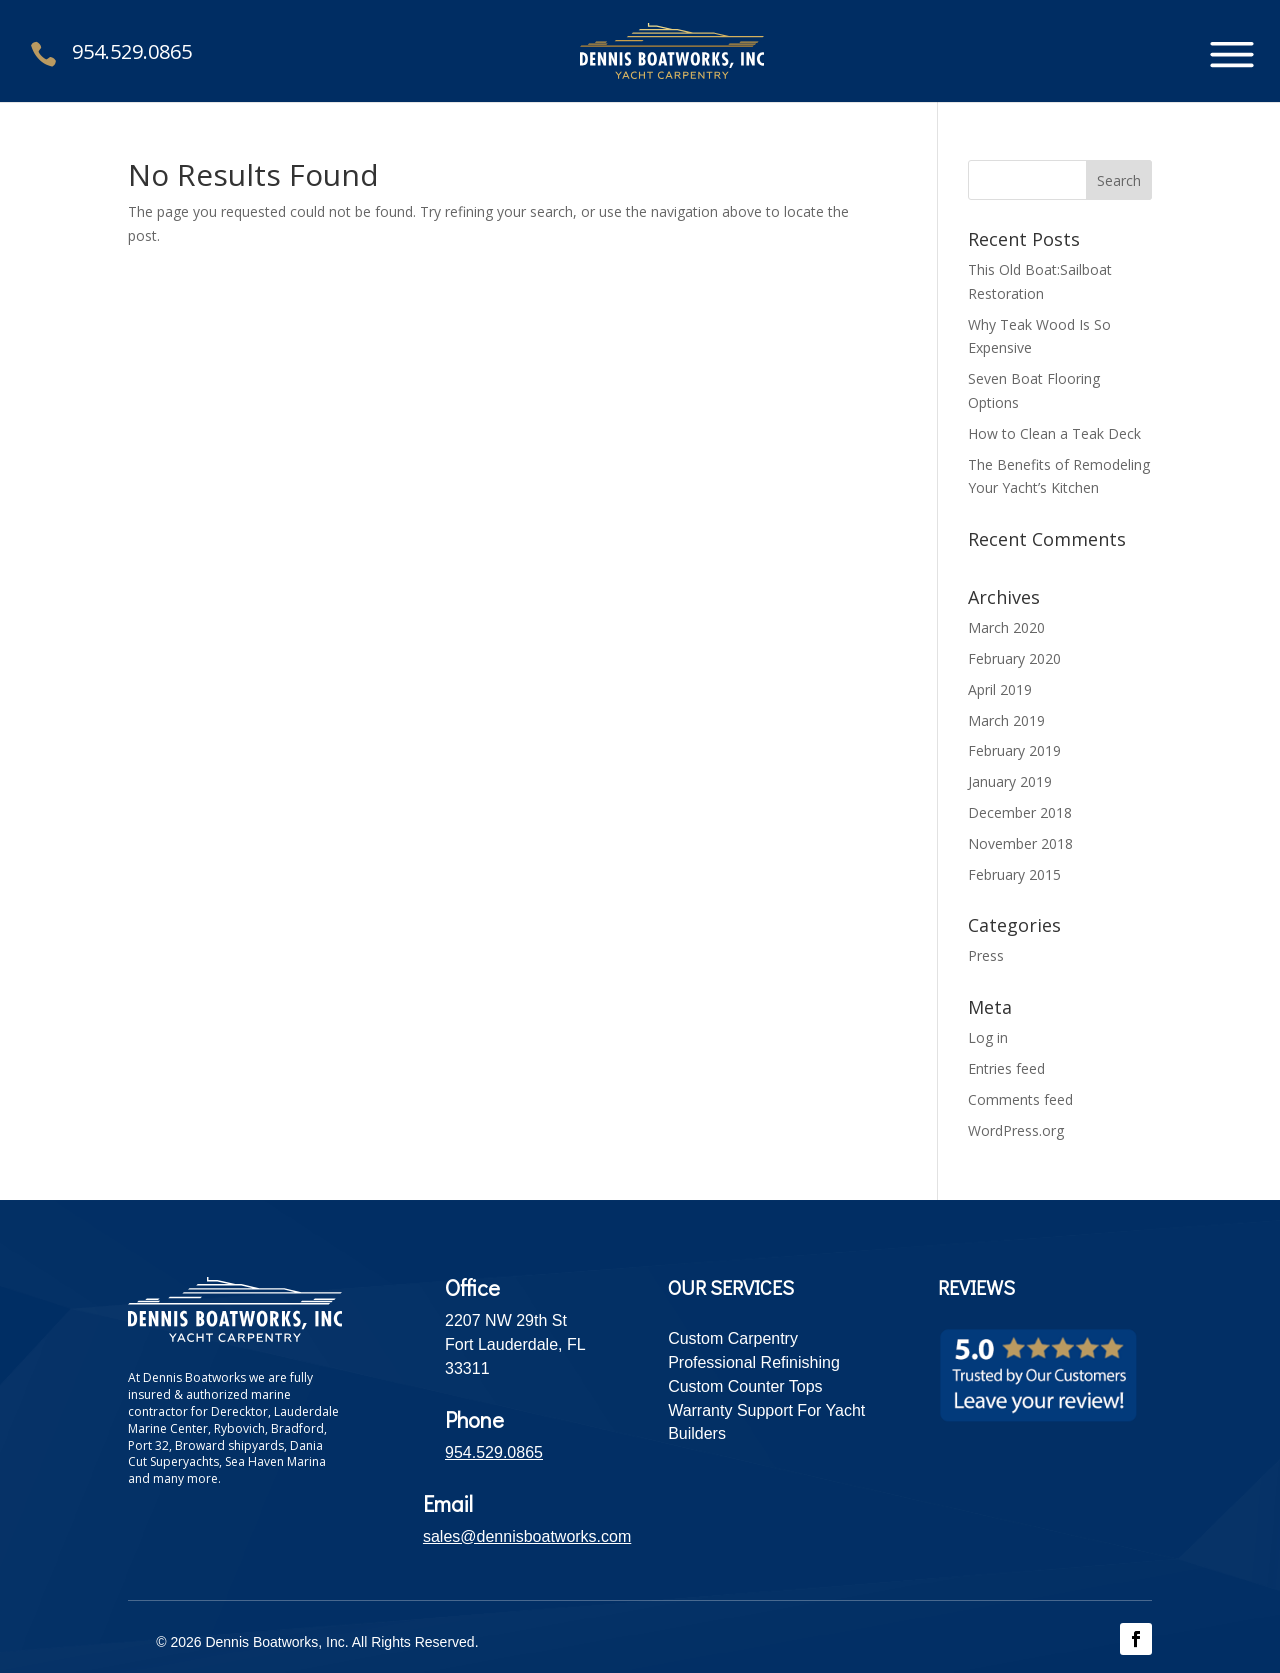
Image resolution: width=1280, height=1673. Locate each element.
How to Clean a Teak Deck (1054, 433)
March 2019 (1006, 720)
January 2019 (1010, 781)
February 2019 (1014, 750)
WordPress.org (1016, 1130)
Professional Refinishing (754, 1362)
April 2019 (1000, 689)
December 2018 (1020, 812)
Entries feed (1006, 1068)
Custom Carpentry (733, 1338)
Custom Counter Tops (745, 1386)
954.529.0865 (132, 51)
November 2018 (1020, 843)
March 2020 (1006, 627)
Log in (988, 1037)
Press (986, 955)
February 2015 (1014, 874)
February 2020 (1014, 658)
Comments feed (1020, 1099)
